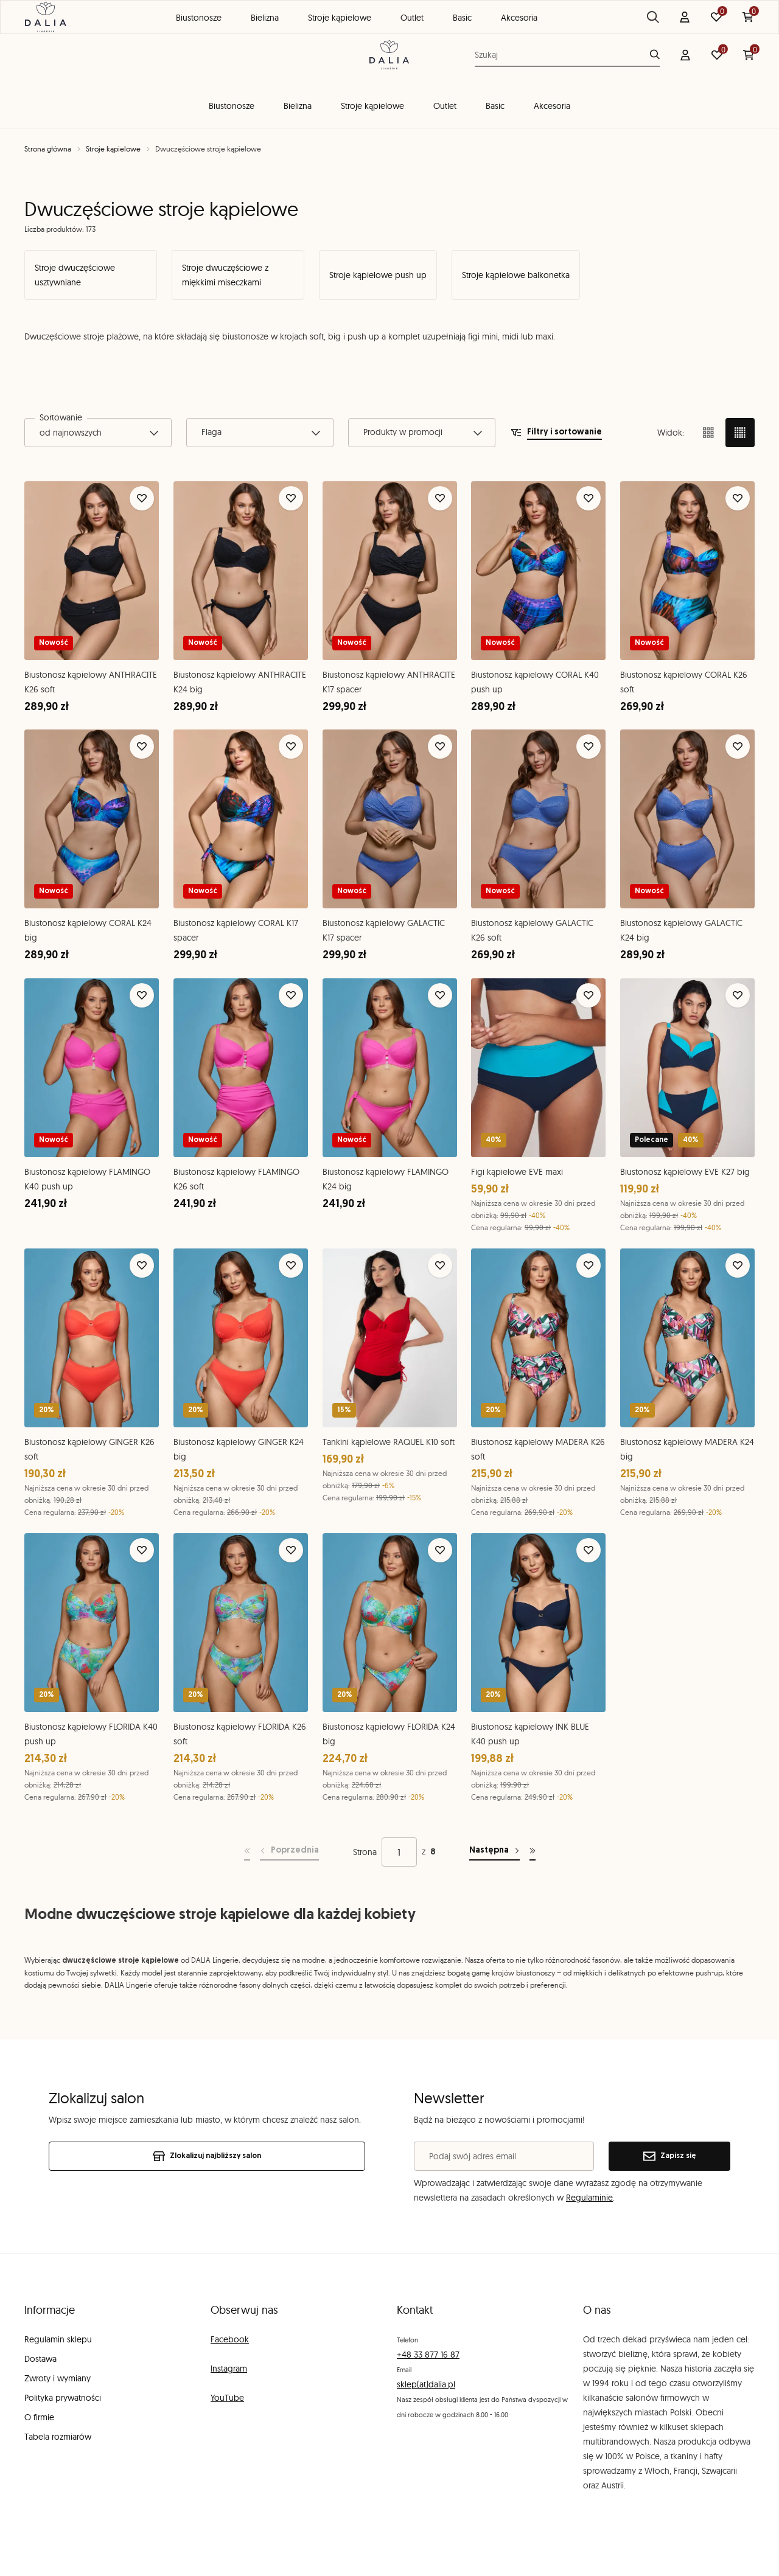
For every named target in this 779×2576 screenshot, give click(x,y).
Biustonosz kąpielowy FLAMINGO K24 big (386, 1179)
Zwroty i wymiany (57, 2378)
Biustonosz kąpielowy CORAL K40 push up (535, 682)
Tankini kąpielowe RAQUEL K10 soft (389, 1441)
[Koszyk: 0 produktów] (748, 55)
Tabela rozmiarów (57, 2436)
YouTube (227, 2397)
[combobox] (98, 432)
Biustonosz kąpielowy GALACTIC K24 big (681, 931)
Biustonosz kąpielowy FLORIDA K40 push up (91, 1734)
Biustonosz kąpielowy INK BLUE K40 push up (530, 1734)
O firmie (39, 2417)
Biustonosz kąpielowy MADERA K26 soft (538, 1449)
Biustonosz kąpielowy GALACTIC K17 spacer (384, 930)
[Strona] (399, 1852)
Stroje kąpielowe (372, 105)
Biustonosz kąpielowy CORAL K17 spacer (235, 930)
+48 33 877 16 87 (428, 2354)
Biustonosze (231, 105)
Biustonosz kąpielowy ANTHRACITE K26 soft (90, 682)
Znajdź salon (719, 13)
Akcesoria (552, 105)
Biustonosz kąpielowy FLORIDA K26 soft (239, 1734)
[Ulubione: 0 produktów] (717, 55)
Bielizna (298, 105)
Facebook (230, 2339)
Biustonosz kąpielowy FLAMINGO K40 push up (87, 1179)
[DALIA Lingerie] (389, 54)
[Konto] (685, 55)
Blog (653, 13)
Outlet (444, 105)
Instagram (229, 2368)
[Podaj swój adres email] (503, 2156)
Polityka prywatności (62, 2397)
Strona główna (47, 148)
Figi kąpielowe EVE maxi (517, 1171)
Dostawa (40, 2358)
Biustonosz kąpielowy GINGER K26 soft (89, 1449)
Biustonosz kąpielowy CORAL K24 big (88, 930)
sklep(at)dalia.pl (426, 2384)
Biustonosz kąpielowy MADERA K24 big (687, 1449)
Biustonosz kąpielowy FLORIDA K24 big (389, 1734)
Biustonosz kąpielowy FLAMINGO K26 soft (236, 1179)
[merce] (120, 2555)
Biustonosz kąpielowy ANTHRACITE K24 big (239, 682)
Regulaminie (589, 2197)
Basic (495, 105)
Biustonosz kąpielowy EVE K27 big (685, 1171)
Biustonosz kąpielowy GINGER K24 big (238, 1449)
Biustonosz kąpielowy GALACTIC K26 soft (532, 930)
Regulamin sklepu (58, 2339)
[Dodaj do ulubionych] (142, 498)
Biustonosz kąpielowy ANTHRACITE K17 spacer (389, 682)
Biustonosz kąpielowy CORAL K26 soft (683, 682)
